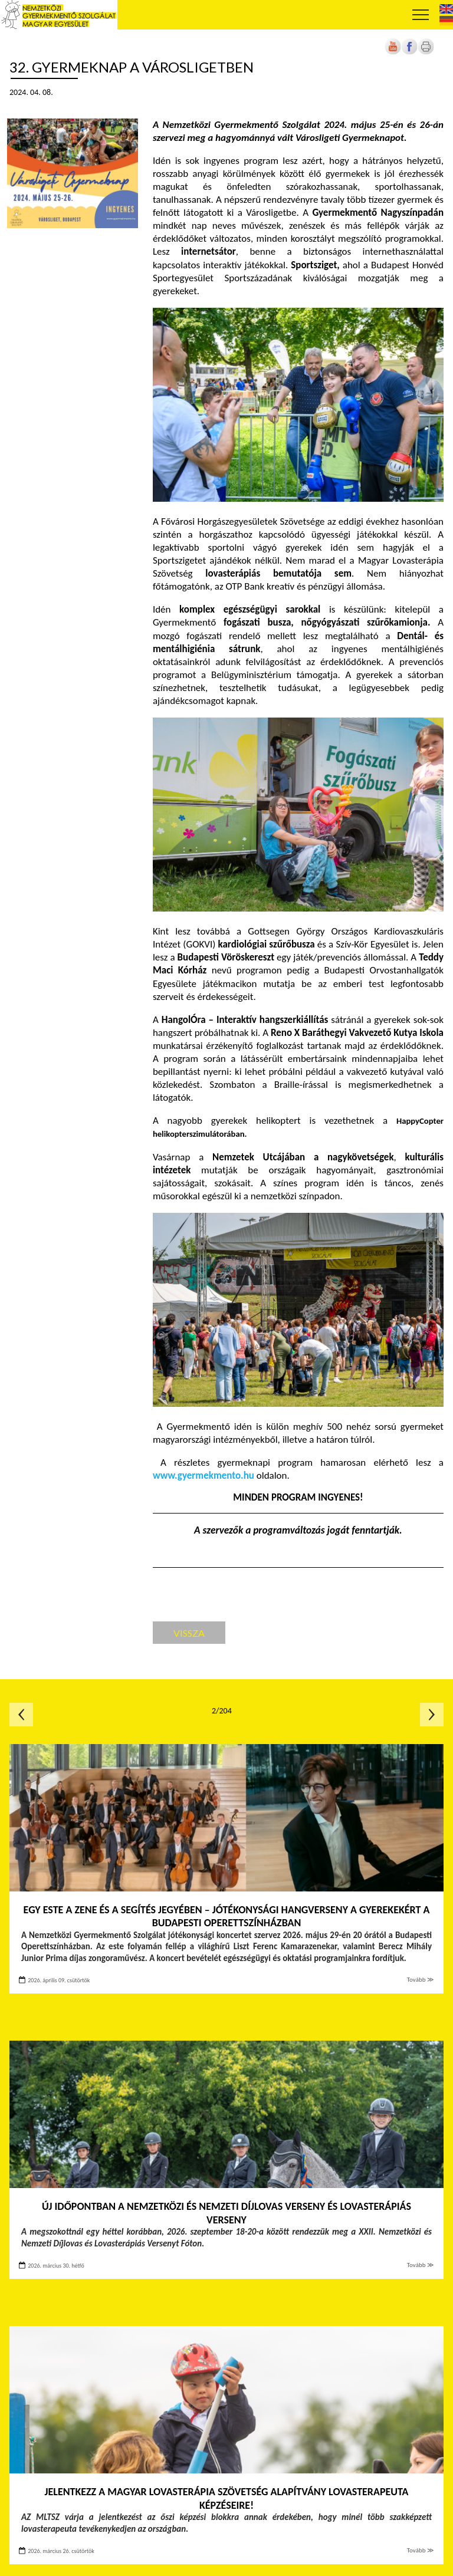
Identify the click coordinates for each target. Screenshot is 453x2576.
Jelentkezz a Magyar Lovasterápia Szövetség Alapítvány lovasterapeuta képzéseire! (227, 2498)
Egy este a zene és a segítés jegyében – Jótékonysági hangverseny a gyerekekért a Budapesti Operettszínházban (227, 1916)
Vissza (189, 1633)
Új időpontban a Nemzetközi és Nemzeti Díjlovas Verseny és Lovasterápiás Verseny (226, 2213)
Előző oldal (21, 1714)
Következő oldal (432, 1714)
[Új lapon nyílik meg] (409, 52)
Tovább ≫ (420, 1979)
